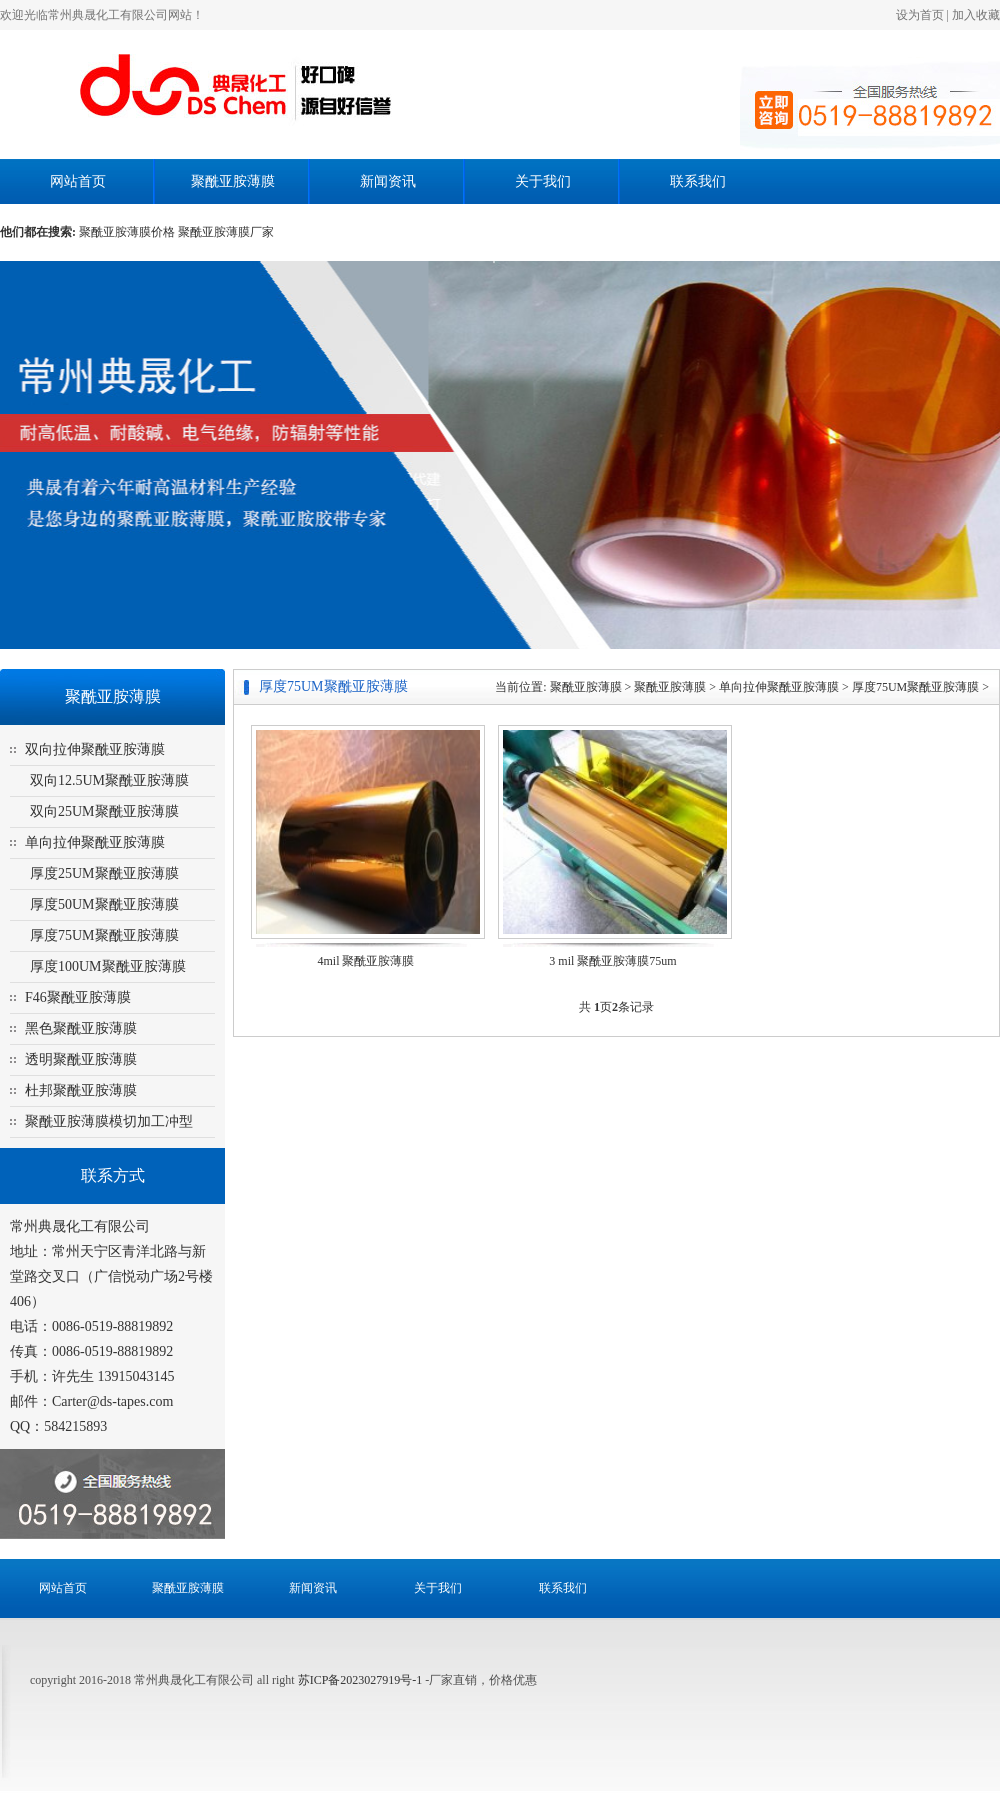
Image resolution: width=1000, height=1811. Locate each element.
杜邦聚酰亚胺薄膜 (81, 1090)
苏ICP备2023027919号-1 (362, 1680)
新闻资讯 (388, 181)
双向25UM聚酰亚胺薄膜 (104, 811)
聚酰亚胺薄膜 (233, 181)
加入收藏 (976, 15)
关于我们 (543, 181)
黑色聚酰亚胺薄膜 (81, 1028)
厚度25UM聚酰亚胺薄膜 (104, 873)
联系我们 (698, 181)
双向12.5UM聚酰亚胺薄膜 (109, 780)
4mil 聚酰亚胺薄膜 (365, 961)
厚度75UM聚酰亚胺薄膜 (104, 935)
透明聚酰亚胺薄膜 (81, 1059)
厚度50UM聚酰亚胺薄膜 (104, 904)
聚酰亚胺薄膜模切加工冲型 (109, 1121)
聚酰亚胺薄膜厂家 (226, 232)
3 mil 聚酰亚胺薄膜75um (612, 961)
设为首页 (920, 15)
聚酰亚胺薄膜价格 (127, 232)
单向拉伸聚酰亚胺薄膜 (95, 842)
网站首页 (78, 181)
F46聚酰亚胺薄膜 (78, 997)
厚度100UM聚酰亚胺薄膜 (108, 966)
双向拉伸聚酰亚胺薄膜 (95, 749)
